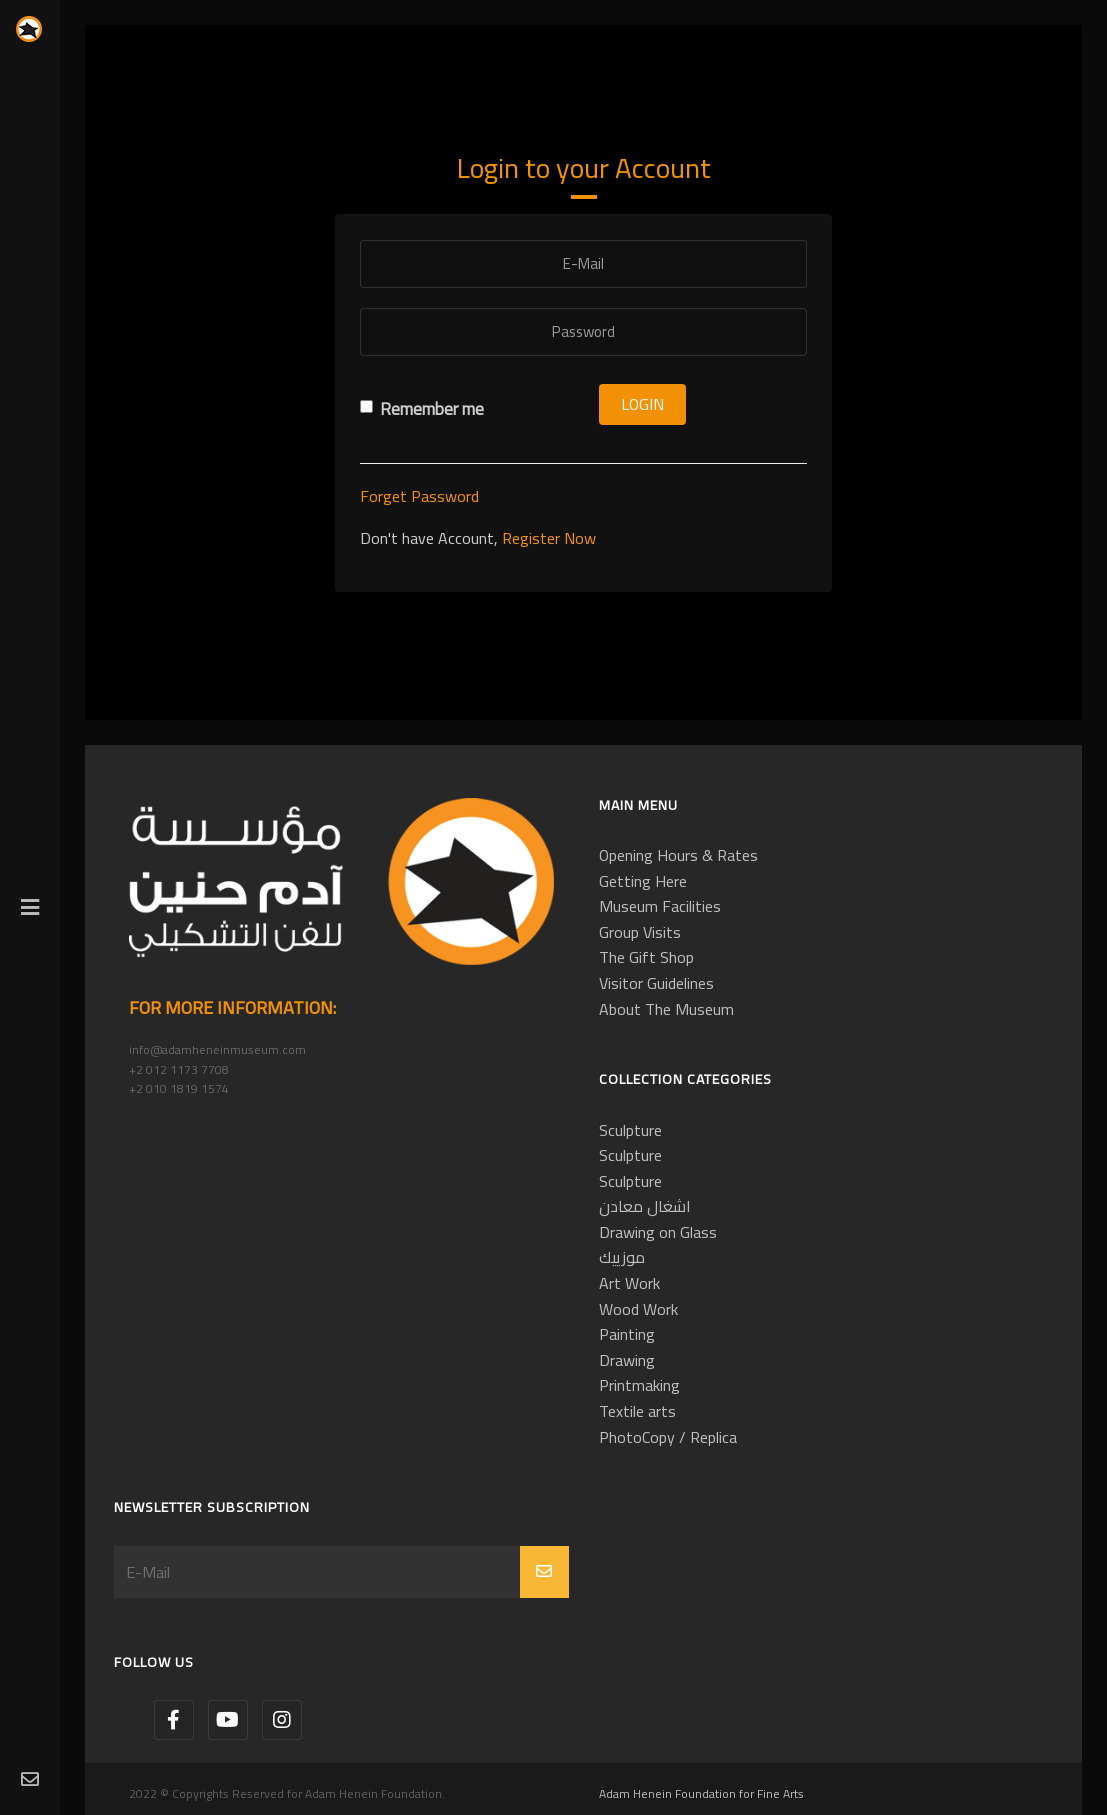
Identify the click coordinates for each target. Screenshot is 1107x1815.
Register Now (549, 538)
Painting (627, 1334)
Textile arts (637, 1411)
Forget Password (419, 496)
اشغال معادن (645, 1206)
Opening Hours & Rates (678, 855)
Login (642, 404)
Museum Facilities (660, 906)
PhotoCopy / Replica (668, 1437)
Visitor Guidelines (656, 983)
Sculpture (630, 1130)
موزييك (622, 1257)
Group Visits (640, 932)
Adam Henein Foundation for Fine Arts (701, 1793)
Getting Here (643, 881)
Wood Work (638, 1309)
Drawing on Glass (658, 1232)
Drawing (627, 1360)
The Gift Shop (646, 957)
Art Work (629, 1283)
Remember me (422, 409)
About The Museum (666, 1009)
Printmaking (639, 1385)
